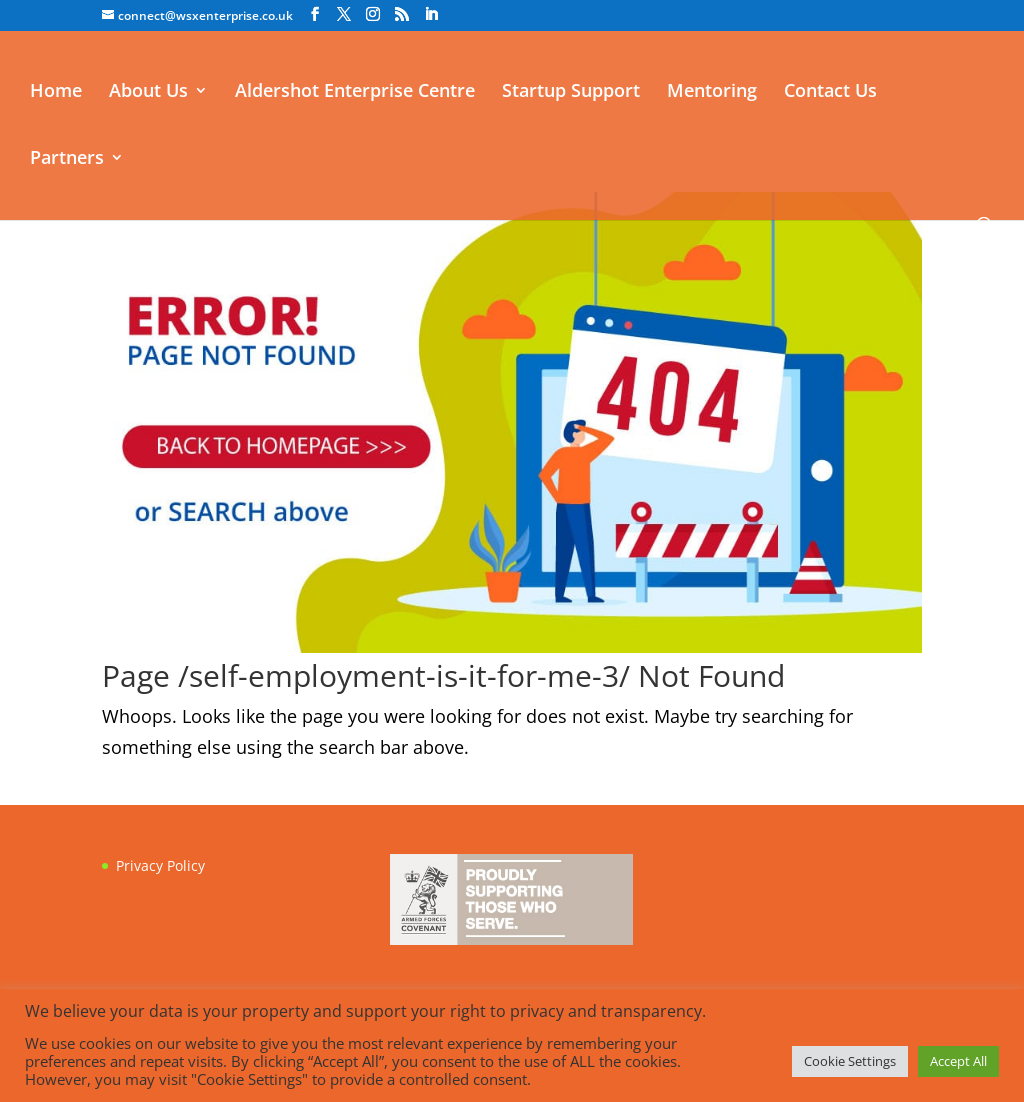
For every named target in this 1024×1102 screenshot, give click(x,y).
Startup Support (571, 92)
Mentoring (712, 92)
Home (56, 92)
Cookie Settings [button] (850, 1061)
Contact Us (830, 92)
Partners (67, 159)
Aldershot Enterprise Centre (355, 92)
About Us (148, 92)
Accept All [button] (958, 1061)
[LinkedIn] (431, 14)
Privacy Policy (160, 865)
